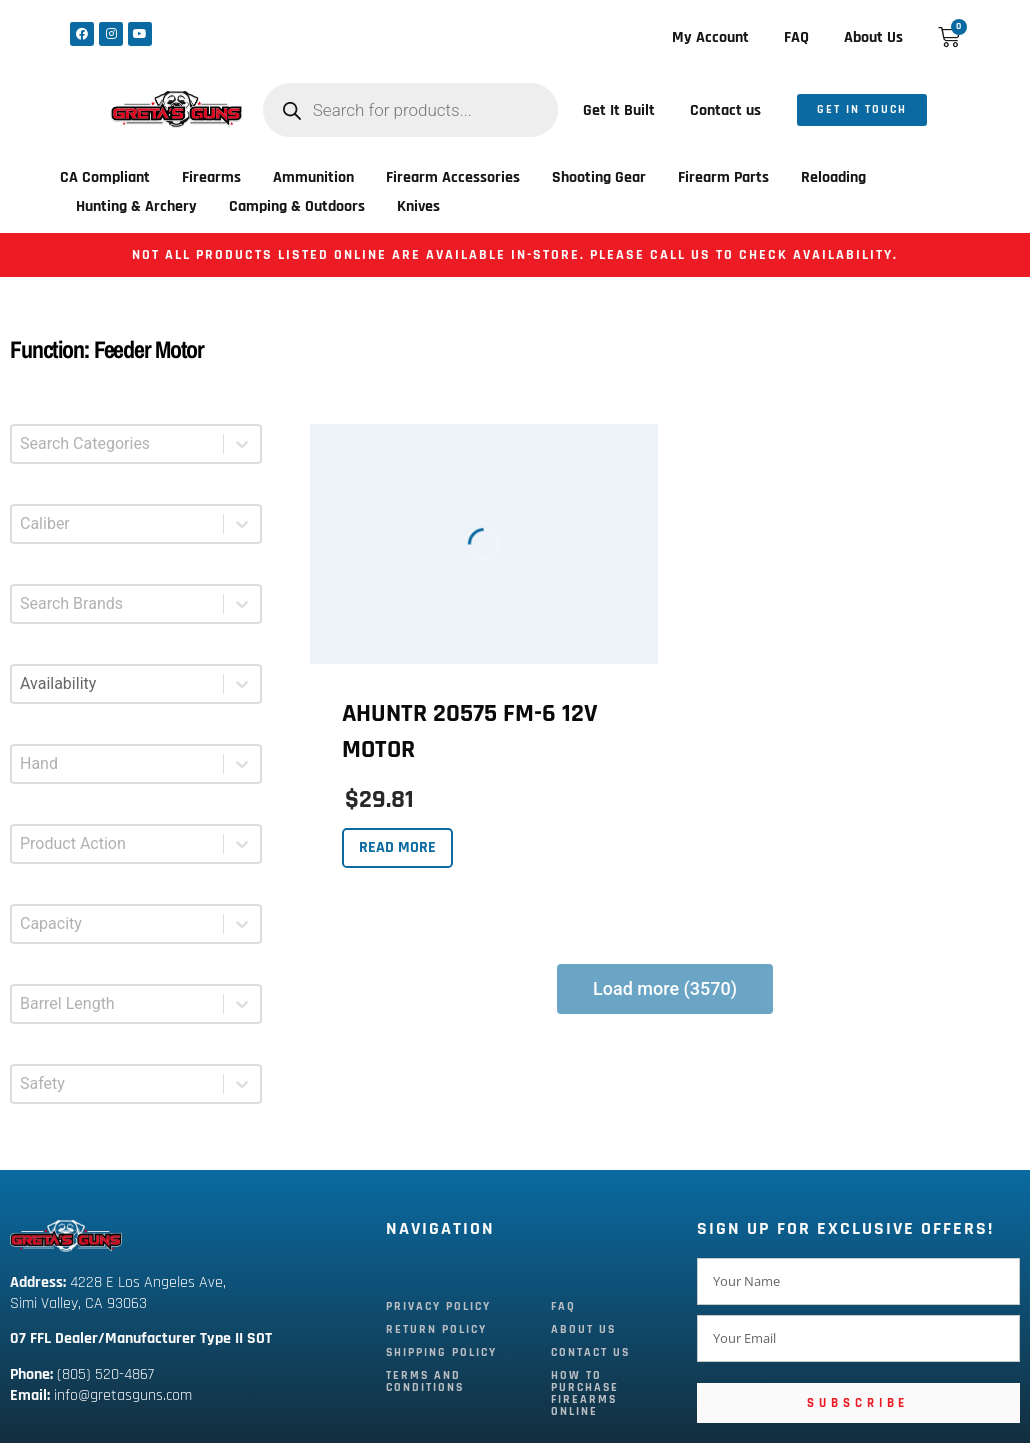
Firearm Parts (723, 177)
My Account (710, 37)
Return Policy (436, 1329)
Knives (418, 206)
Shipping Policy (441, 1352)
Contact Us (590, 1352)
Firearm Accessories (453, 177)
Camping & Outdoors (297, 206)
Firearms (211, 177)
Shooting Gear (599, 177)
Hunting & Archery (136, 206)
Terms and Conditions (425, 1381)
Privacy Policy (438, 1306)
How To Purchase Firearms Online (585, 1393)
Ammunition (313, 177)
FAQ (796, 37)
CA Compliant (105, 177)
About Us (873, 37)
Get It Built (619, 110)
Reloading (833, 177)
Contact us (725, 110)
